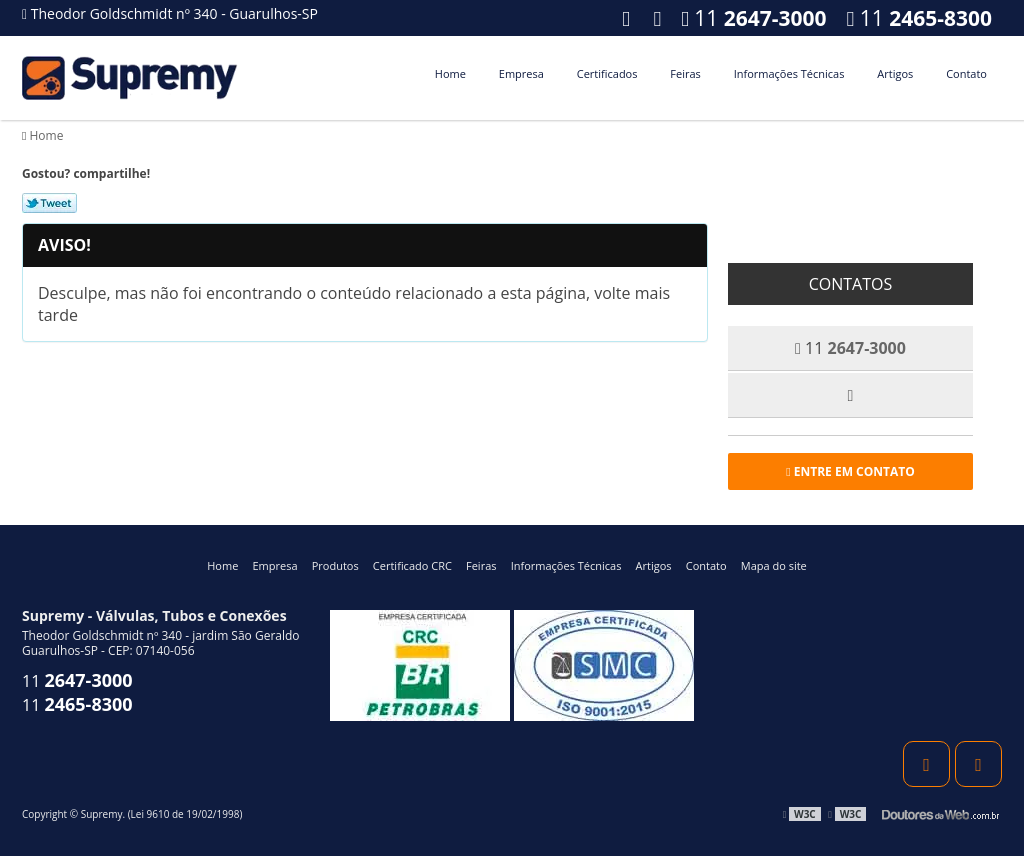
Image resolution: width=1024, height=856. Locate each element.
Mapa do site (774, 565)
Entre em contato (850, 471)
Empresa (521, 73)
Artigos (895, 73)
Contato (966, 73)
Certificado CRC (412, 565)
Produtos (335, 565)
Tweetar (49, 203)
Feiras (685, 73)
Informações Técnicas (789, 73)
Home (450, 73)
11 (919, 18)
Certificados (607, 73)
